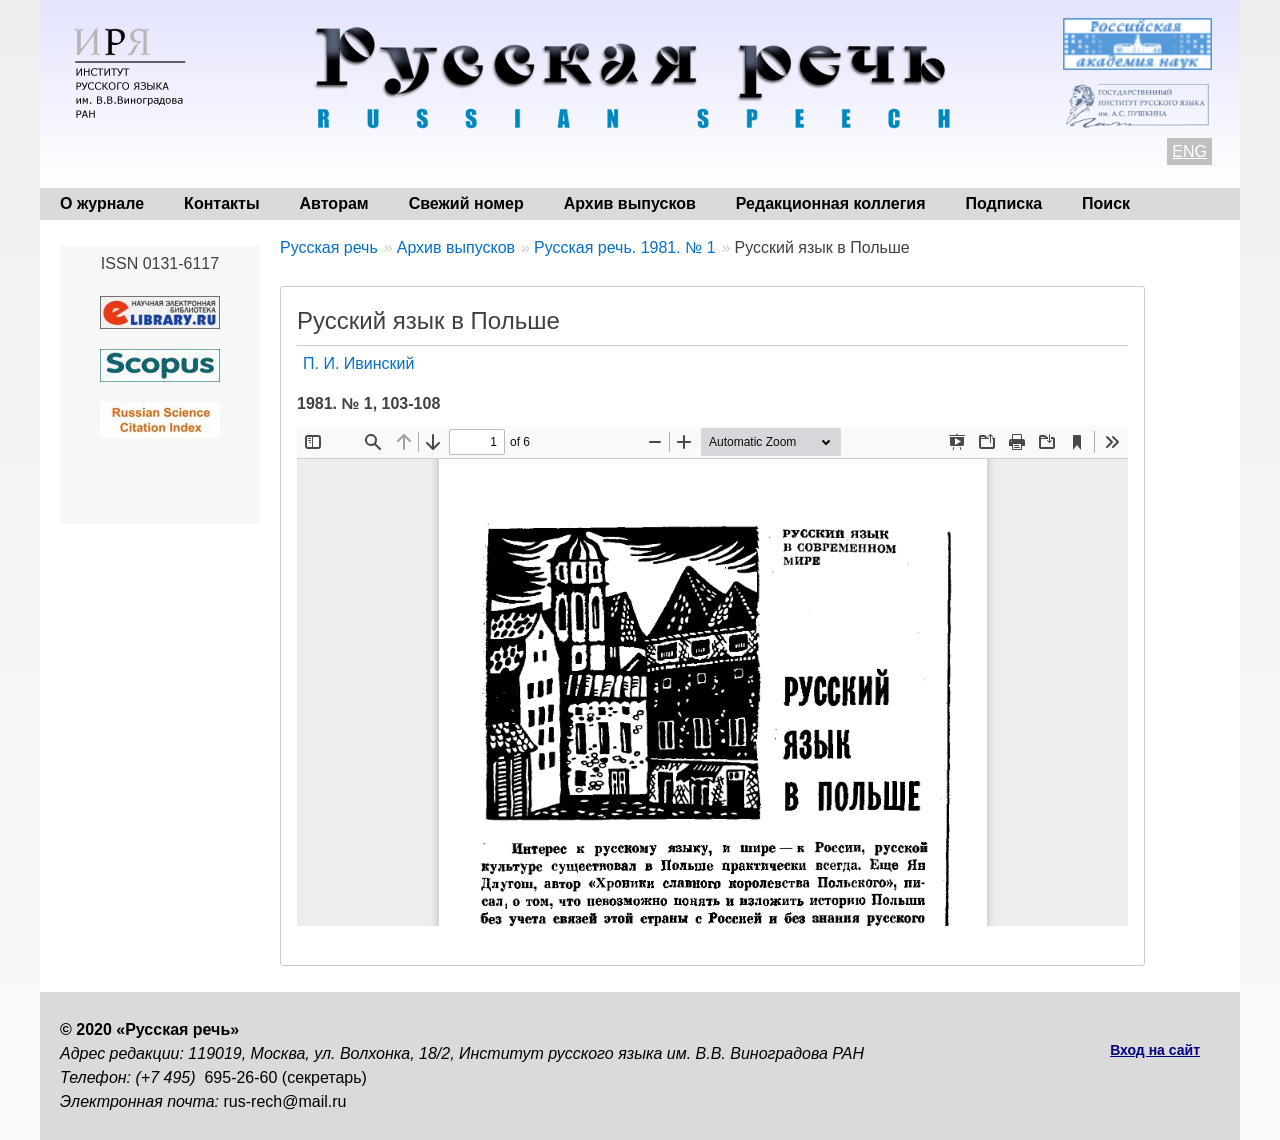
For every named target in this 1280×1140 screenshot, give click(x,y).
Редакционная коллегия (831, 203)
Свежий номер (466, 203)
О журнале (102, 203)
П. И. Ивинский (358, 363)
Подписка (1004, 203)
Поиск (1106, 203)
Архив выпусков (630, 203)
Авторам (334, 203)
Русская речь (329, 247)
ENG (1189, 151)
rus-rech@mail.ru (285, 1101)
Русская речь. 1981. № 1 (625, 247)
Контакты (221, 203)
